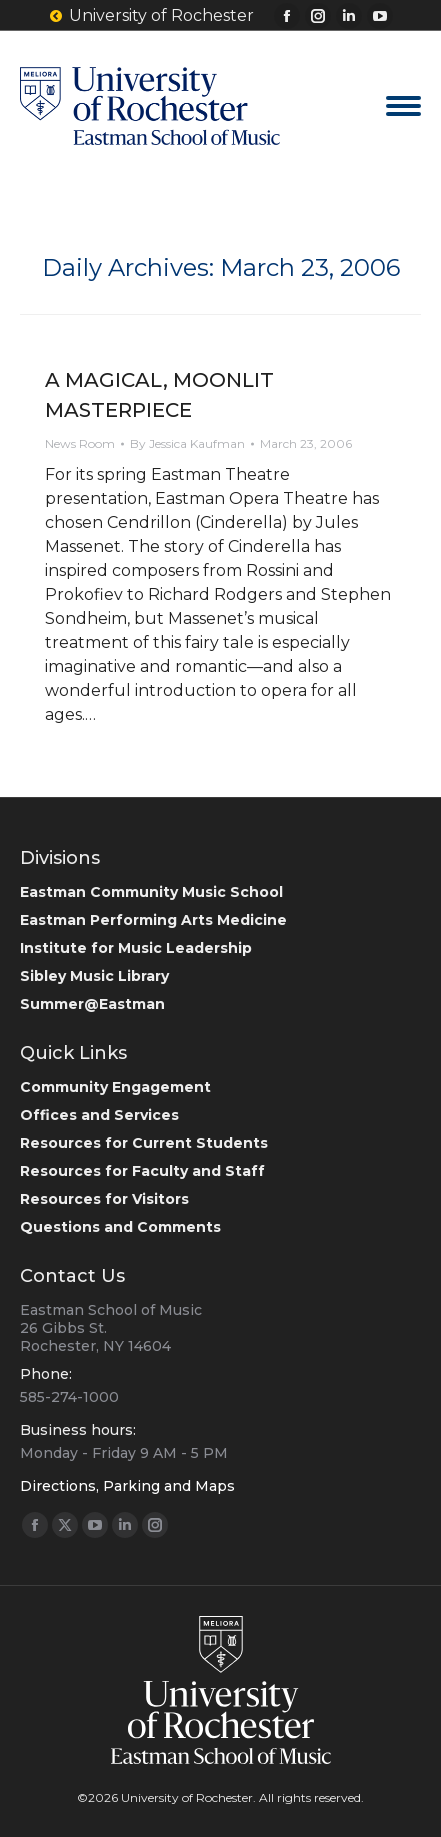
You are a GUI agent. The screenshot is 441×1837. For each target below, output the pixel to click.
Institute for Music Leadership (136, 948)
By (187, 443)
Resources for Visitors (104, 1199)
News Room (80, 443)
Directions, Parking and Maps (127, 1486)
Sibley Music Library (94, 976)
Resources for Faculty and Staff (142, 1171)
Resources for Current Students (144, 1143)
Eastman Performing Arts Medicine (153, 920)
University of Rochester (151, 16)
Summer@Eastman (92, 1004)
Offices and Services (99, 1115)
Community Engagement (115, 1087)
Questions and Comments (120, 1227)
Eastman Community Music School (151, 892)
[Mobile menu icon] (403, 106)
